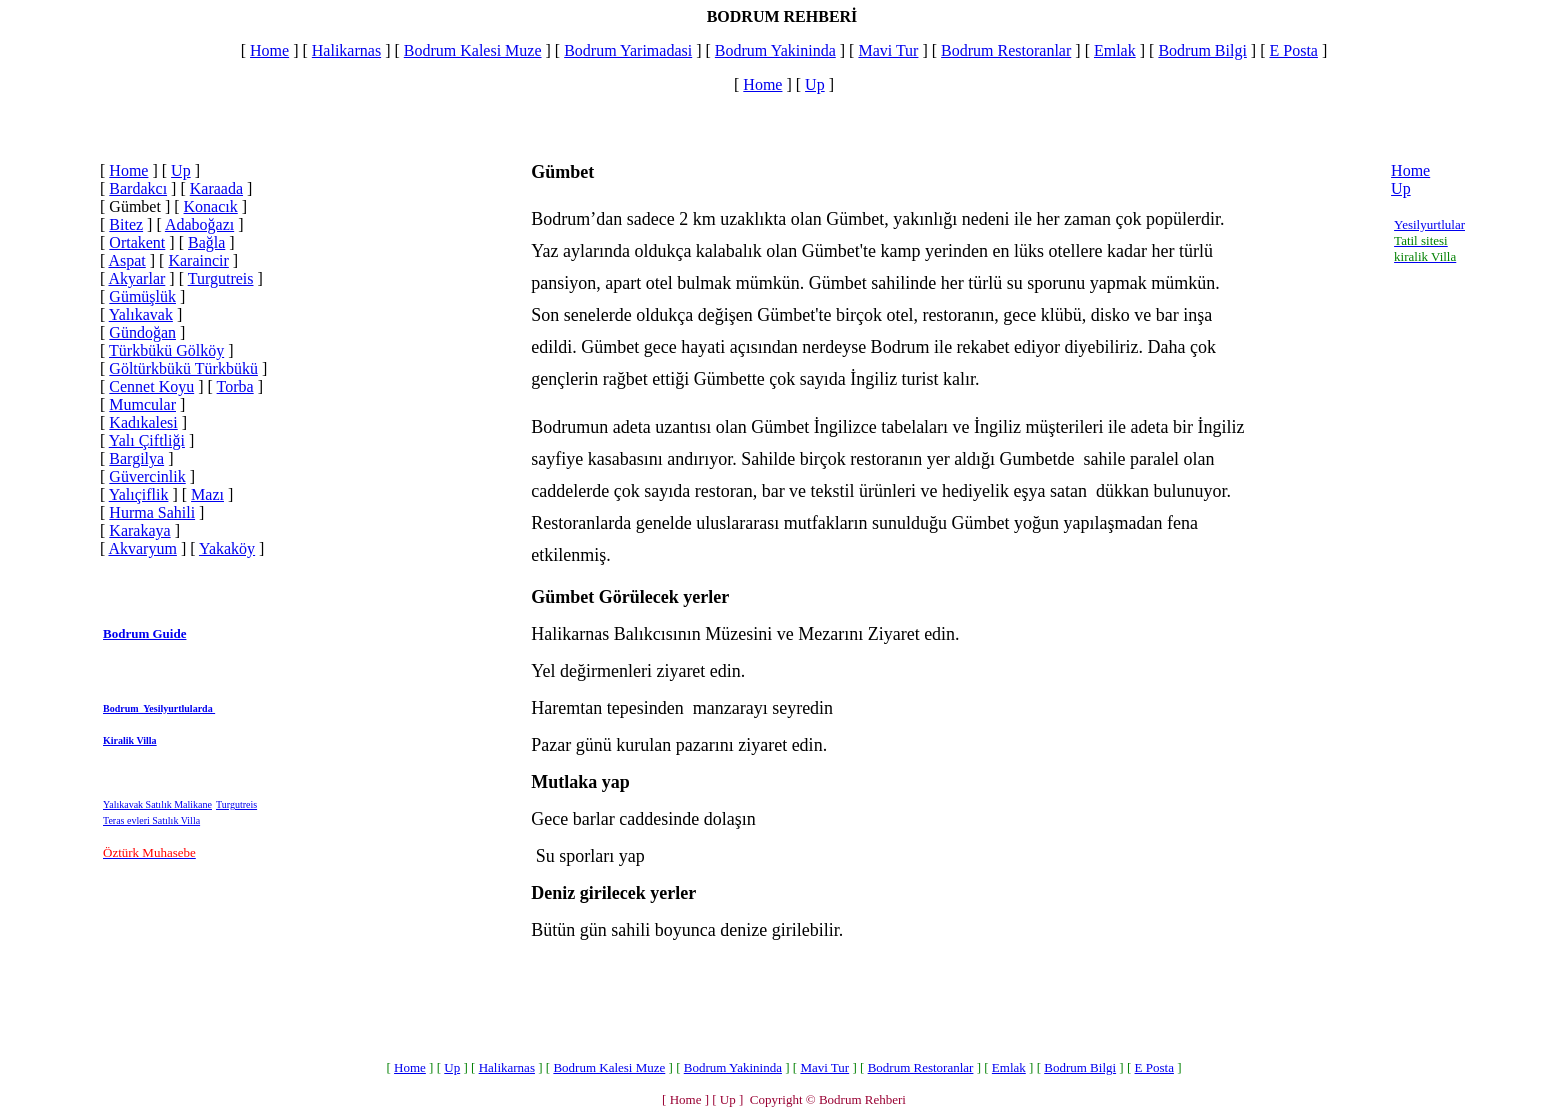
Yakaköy (227, 548)
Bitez (126, 224)
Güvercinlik (147, 476)
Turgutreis (221, 278)
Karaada (216, 188)
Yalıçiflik (139, 494)
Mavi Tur (888, 50)
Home (269, 50)
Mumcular (142, 404)
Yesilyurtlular (1429, 224)
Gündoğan (142, 332)
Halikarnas (346, 50)
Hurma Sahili (152, 512)
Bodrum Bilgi (1202, 50)
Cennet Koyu (151, 386)
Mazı (207, 494)
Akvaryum (142, 548)
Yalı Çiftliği (147, 440)
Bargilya (136, 458)
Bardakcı (138, 188)
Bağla (206, 242)
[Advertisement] (391, 603)
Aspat (126, 260)
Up (815, 84)
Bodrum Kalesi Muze (473, 50)
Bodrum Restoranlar (1006, 50)
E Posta (1293, 50)
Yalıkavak (141, 314)
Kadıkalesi (143, 422)
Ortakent (137, 242)
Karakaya (139, 530)
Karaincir (198, 260)
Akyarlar (136, 278)
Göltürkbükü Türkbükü (183, 368)
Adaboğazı (199, 224)
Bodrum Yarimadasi (628, 50)
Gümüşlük (142, 296)
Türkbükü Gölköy (166, 350)
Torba (235, 386)
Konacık (211, 206)
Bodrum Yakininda (775, 50)
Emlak (1115, 50)
